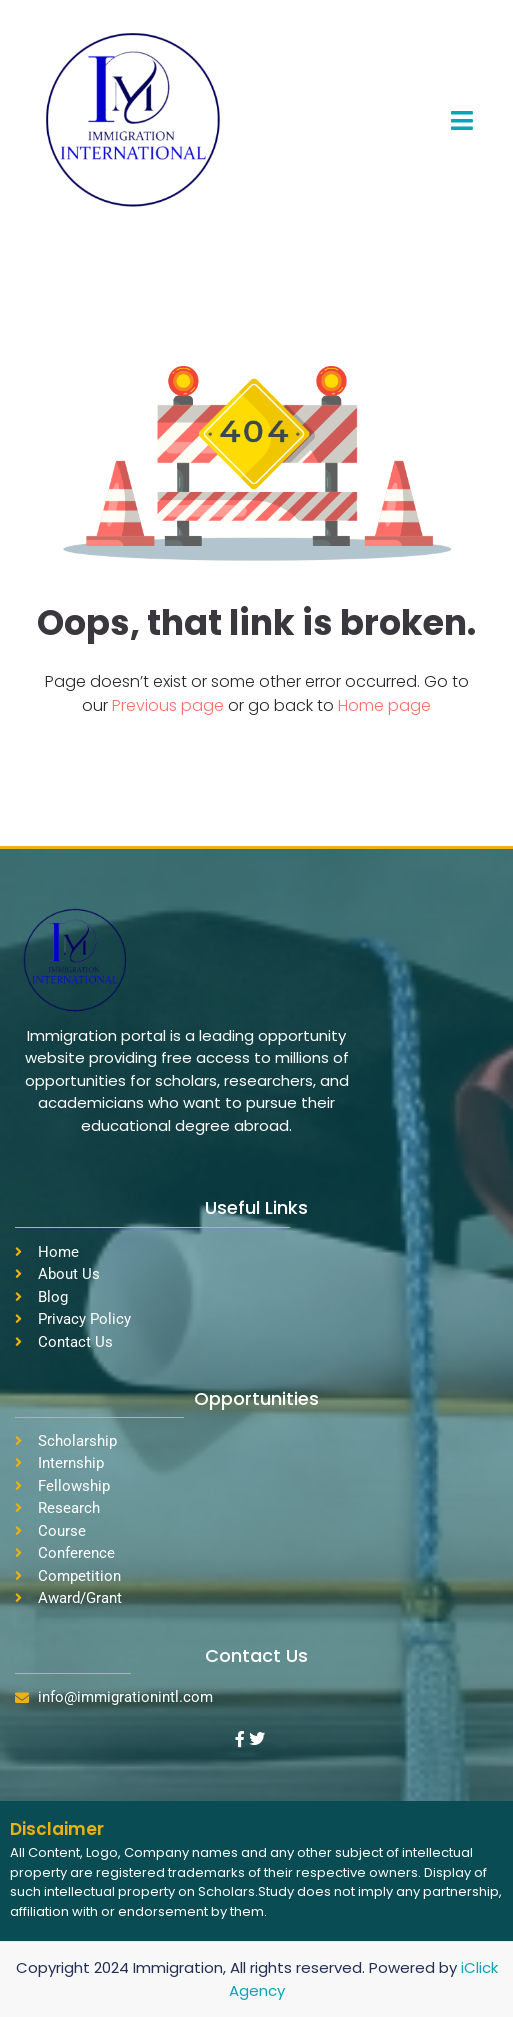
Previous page (170, 705)
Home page (384, 705)
